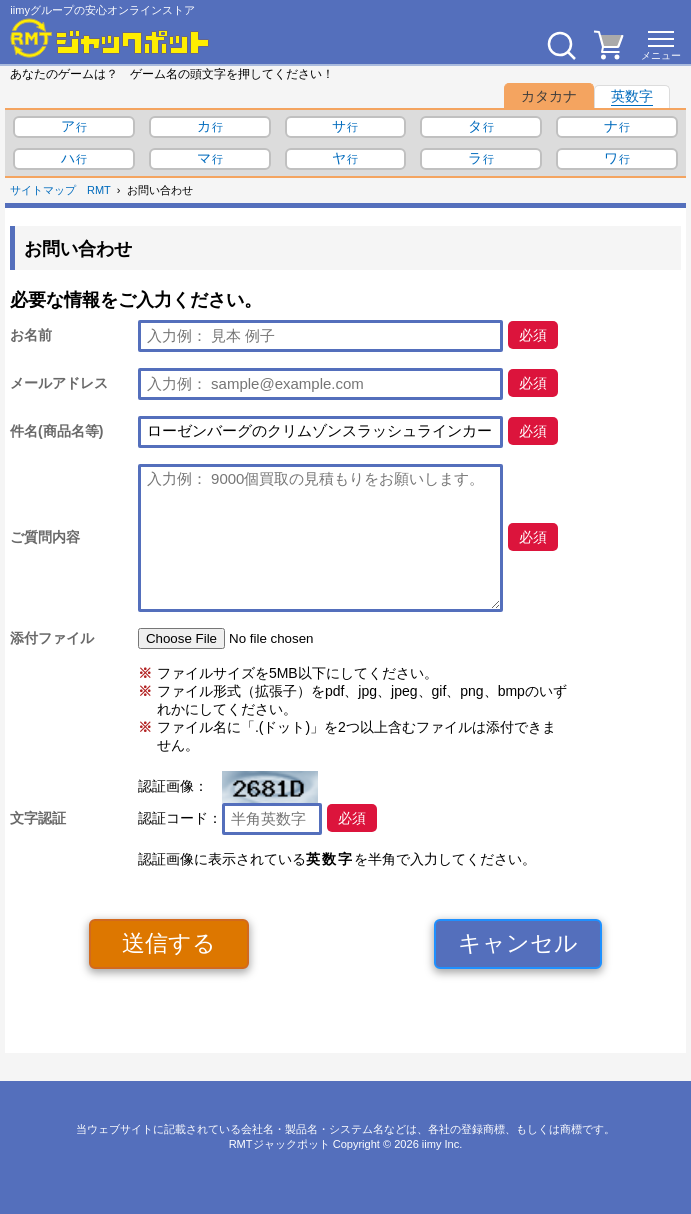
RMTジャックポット (279, 1144)
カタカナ (549, 96)
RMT (99, 190)
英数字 (632, 96)
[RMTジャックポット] (110, 38)
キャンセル (518, 943)
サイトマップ (43, 190)
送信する (169, 943)
